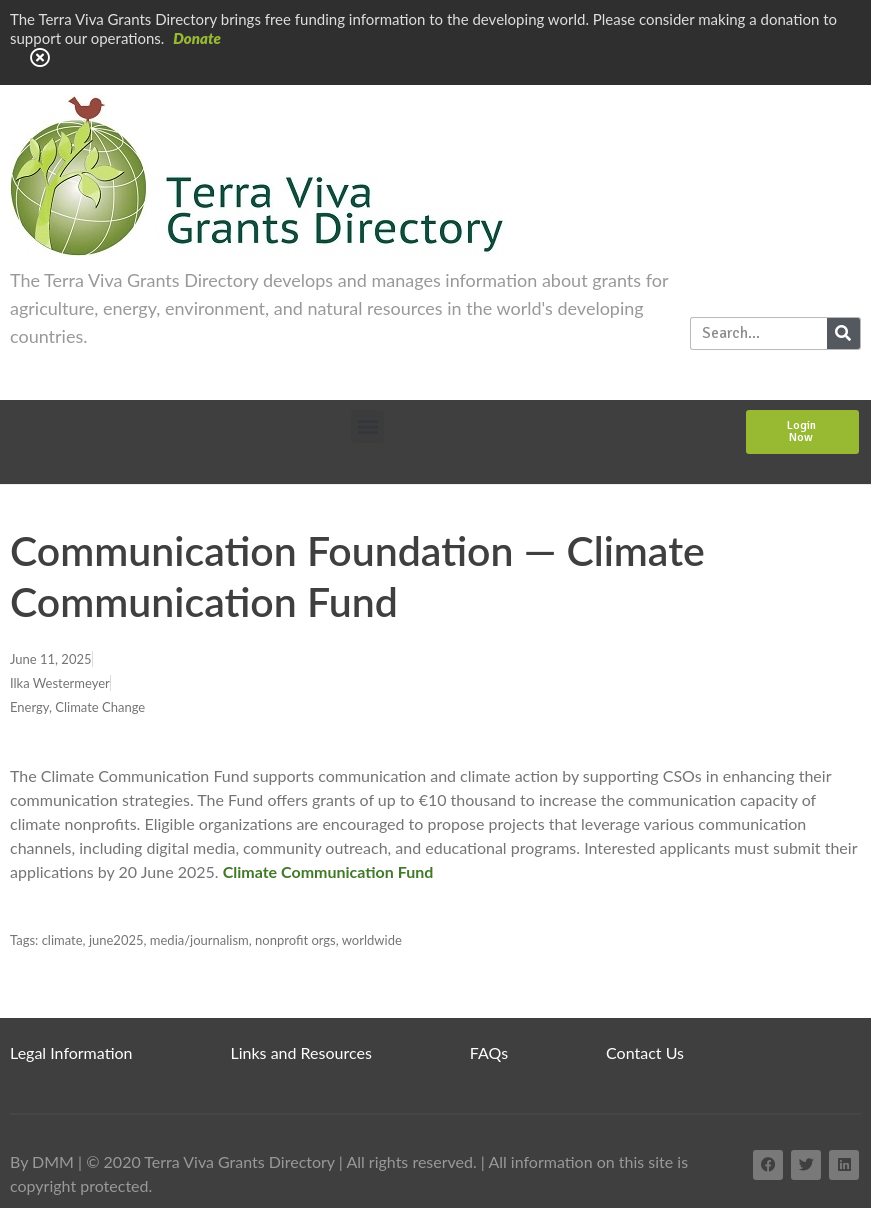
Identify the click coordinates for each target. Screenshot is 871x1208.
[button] (367, 426)
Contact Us (645, 1052)
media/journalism (199, 940)
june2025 (116, 940)
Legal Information (71, 1052)
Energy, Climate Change (77, 707)
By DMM (42, 1161)
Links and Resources (301, 1052)
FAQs (489, 1052)
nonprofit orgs (295, 940)
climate (62, 940)
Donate (197, 38)
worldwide (372, 940)
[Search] (843, 333)
